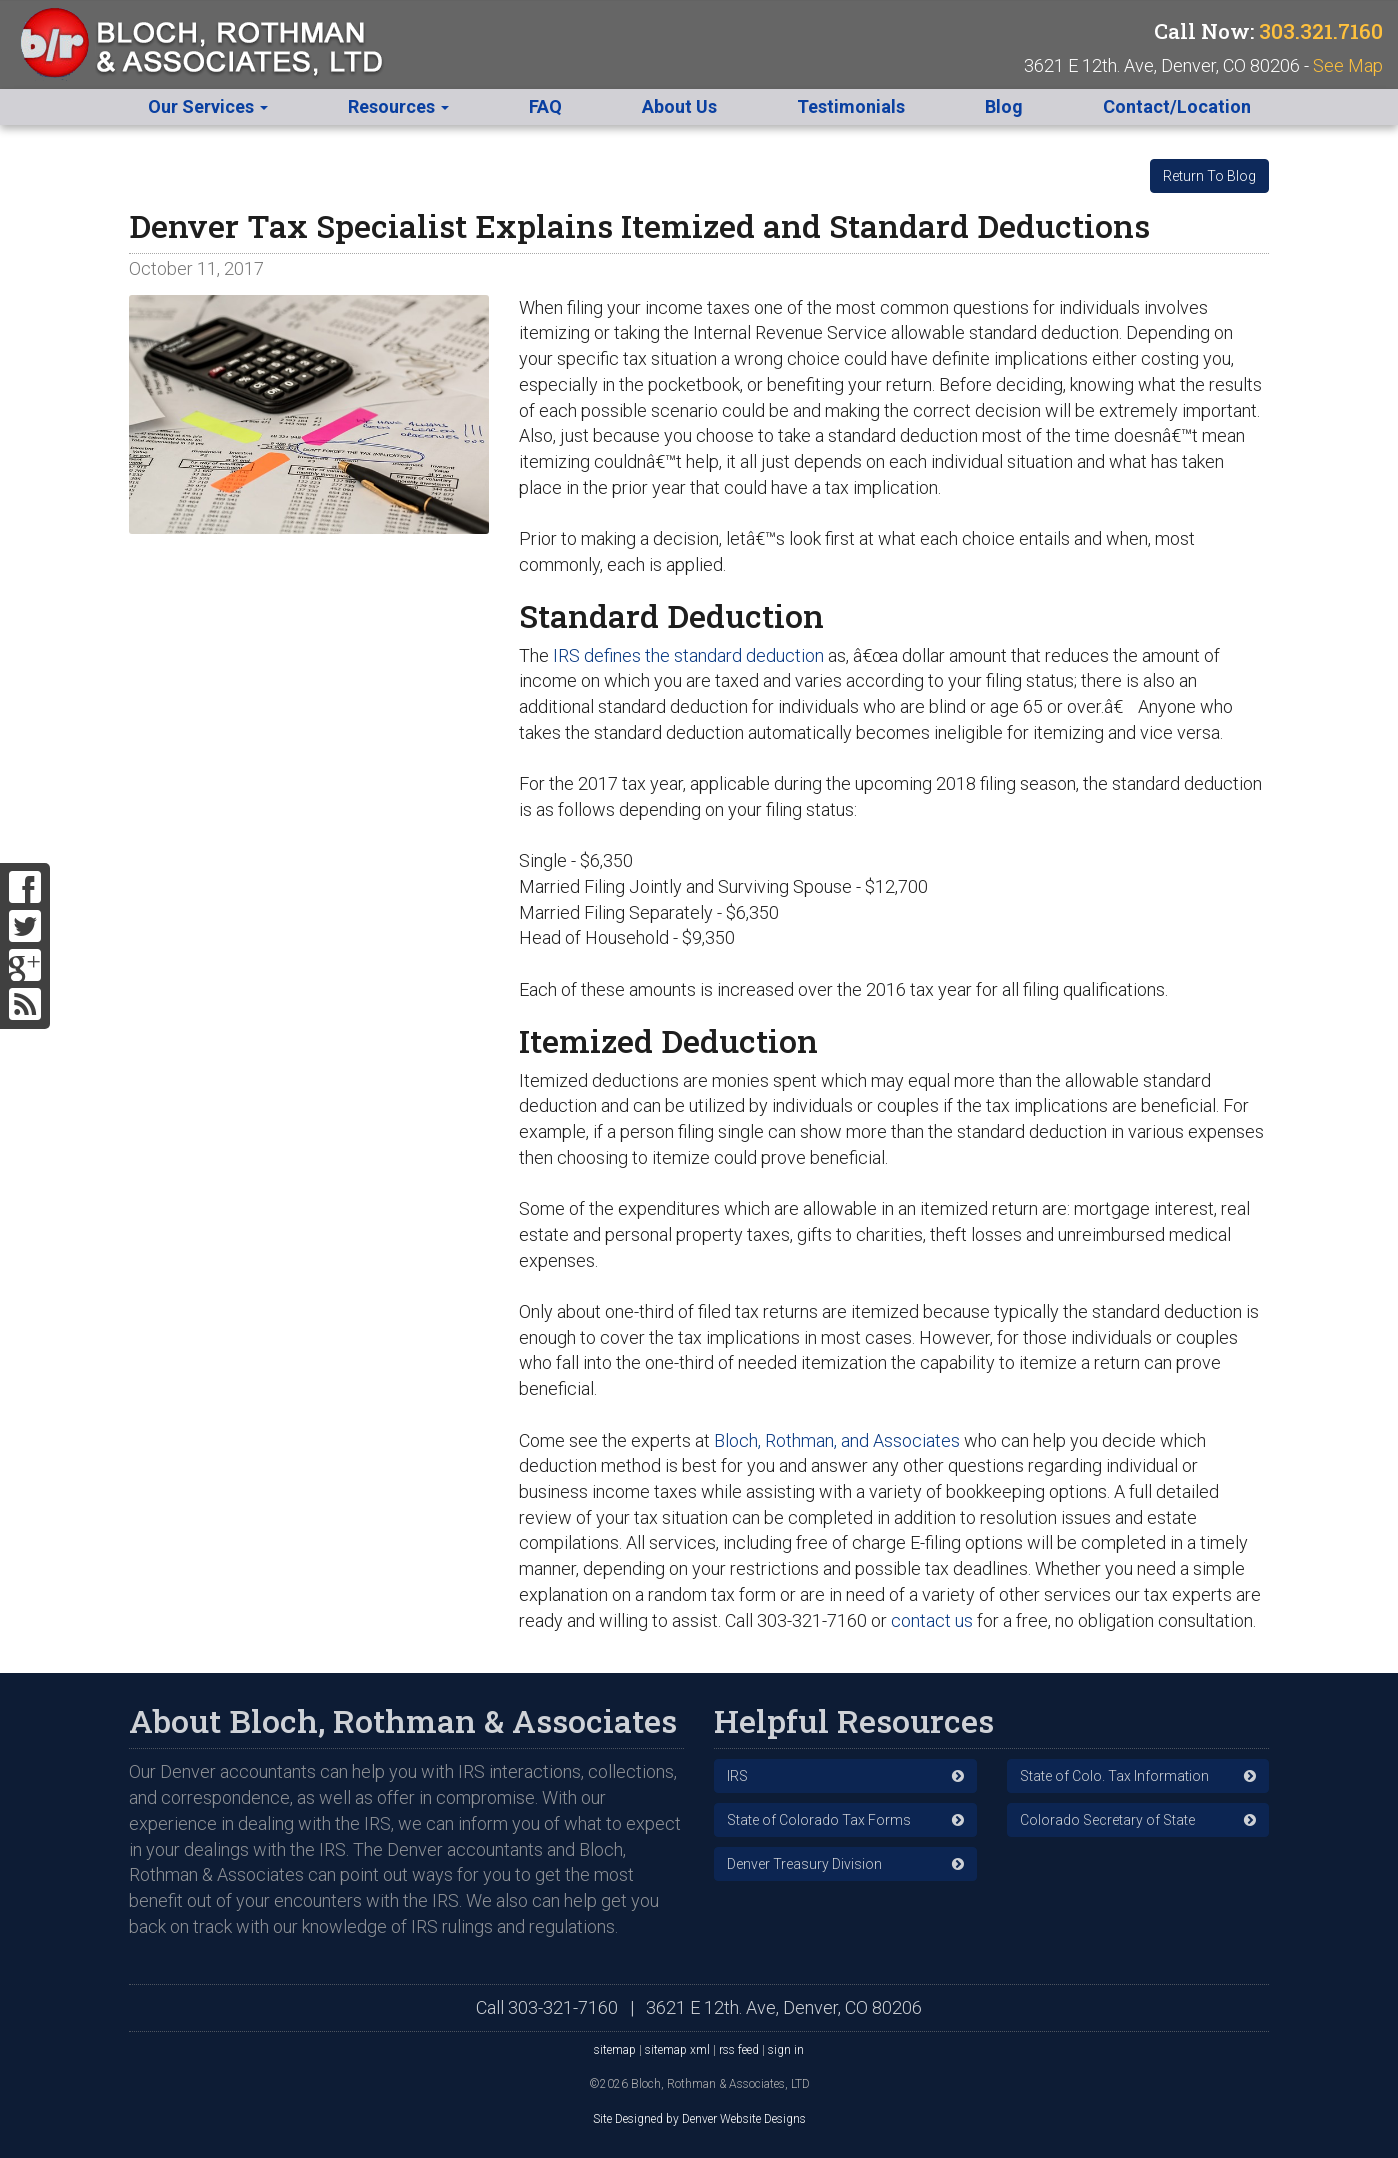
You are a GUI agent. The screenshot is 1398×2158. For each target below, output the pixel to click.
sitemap (615, 2050)
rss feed (739, 2050)
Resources (398, 106)
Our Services (208, 106)
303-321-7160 (563, 2007)
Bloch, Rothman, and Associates (837, 1440)
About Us (679, 106)
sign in (786, 2050)
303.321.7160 (1321, 31)
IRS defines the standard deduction (688, 655)
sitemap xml (677, 2050)
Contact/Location (1177, 106)
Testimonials (851, 106)
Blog (1004, 106)
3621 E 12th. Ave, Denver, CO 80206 (784, 2007)
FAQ (545, 106)
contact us (932, 1620)
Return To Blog (1209, 176)
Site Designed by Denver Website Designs (699, 2119)
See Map (1348, 65)
